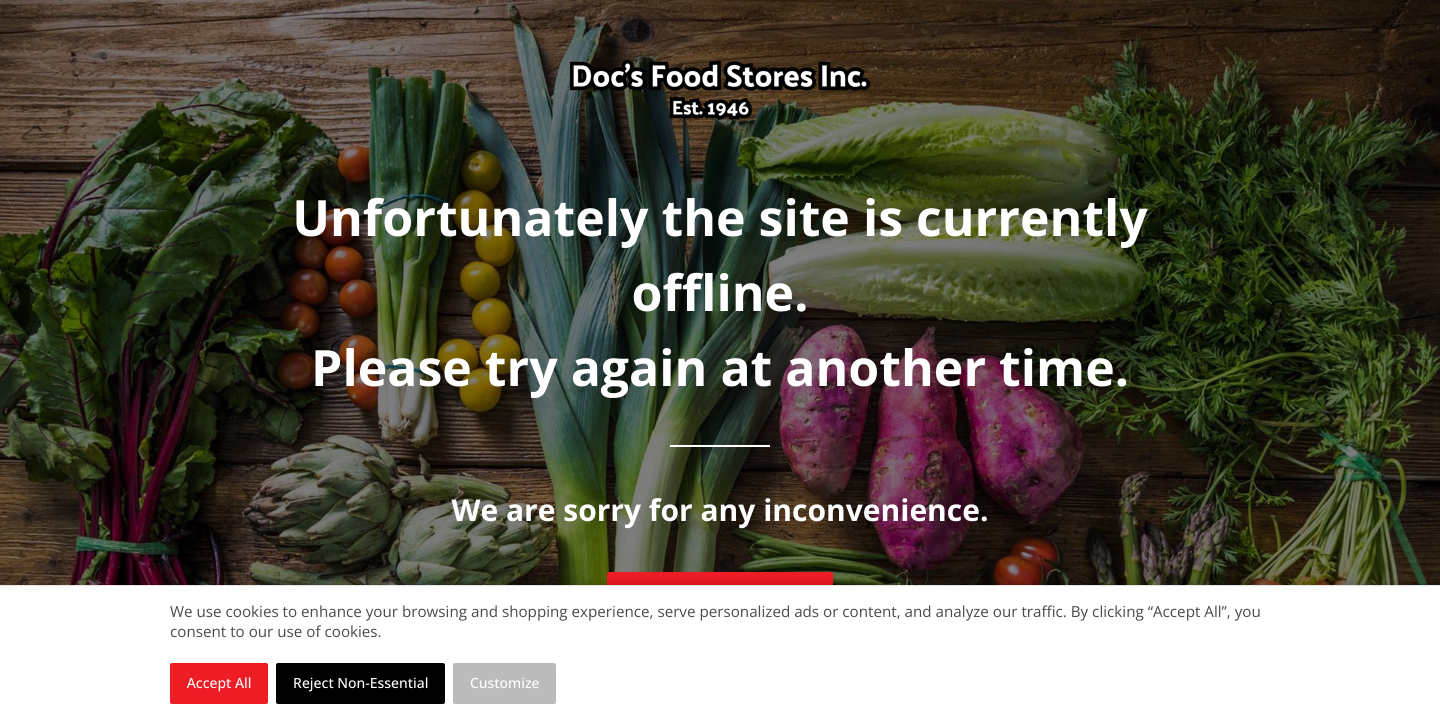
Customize (505, 683)
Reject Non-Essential (360, 683)
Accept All (219, 683)
